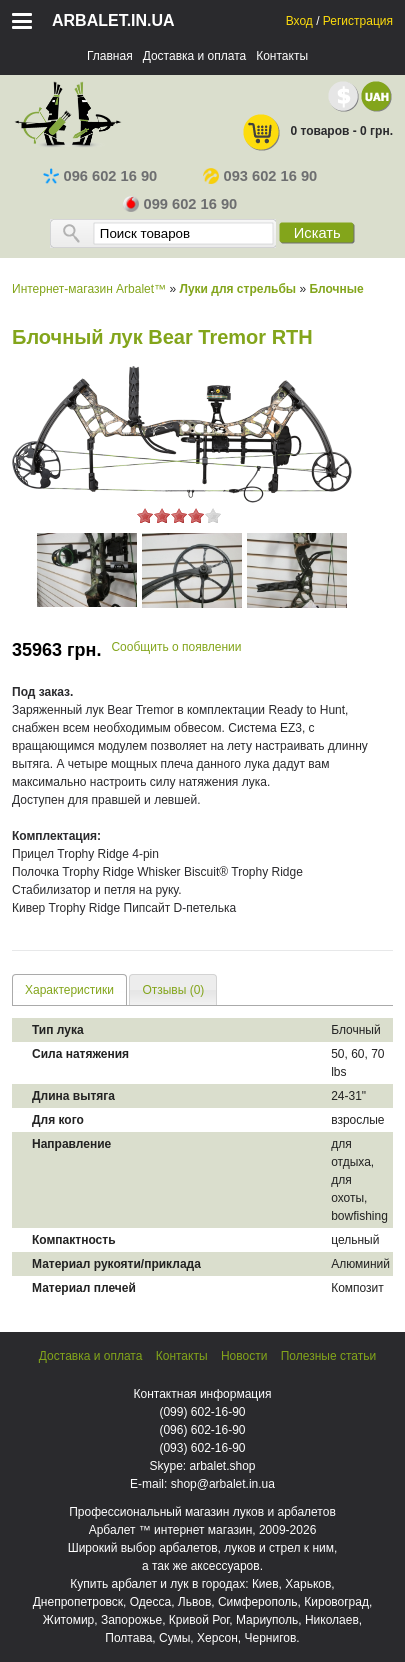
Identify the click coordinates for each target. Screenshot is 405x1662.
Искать (317, 233)
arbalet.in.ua (113, 20)
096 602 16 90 (100, 176)
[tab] (69, 989)
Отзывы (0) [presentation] (173, 990)
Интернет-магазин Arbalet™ (89, 289)
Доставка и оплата (195, 56)
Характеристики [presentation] (69, 990)
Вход (299, 21)
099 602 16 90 (180, 204)
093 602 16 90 (260, 176)
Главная (110, 56)
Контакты (282, 56)
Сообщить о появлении (176, 647)
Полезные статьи (328, 1356)
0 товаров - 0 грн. (317, 132)
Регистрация (358, 21)
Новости (244, 1356)
